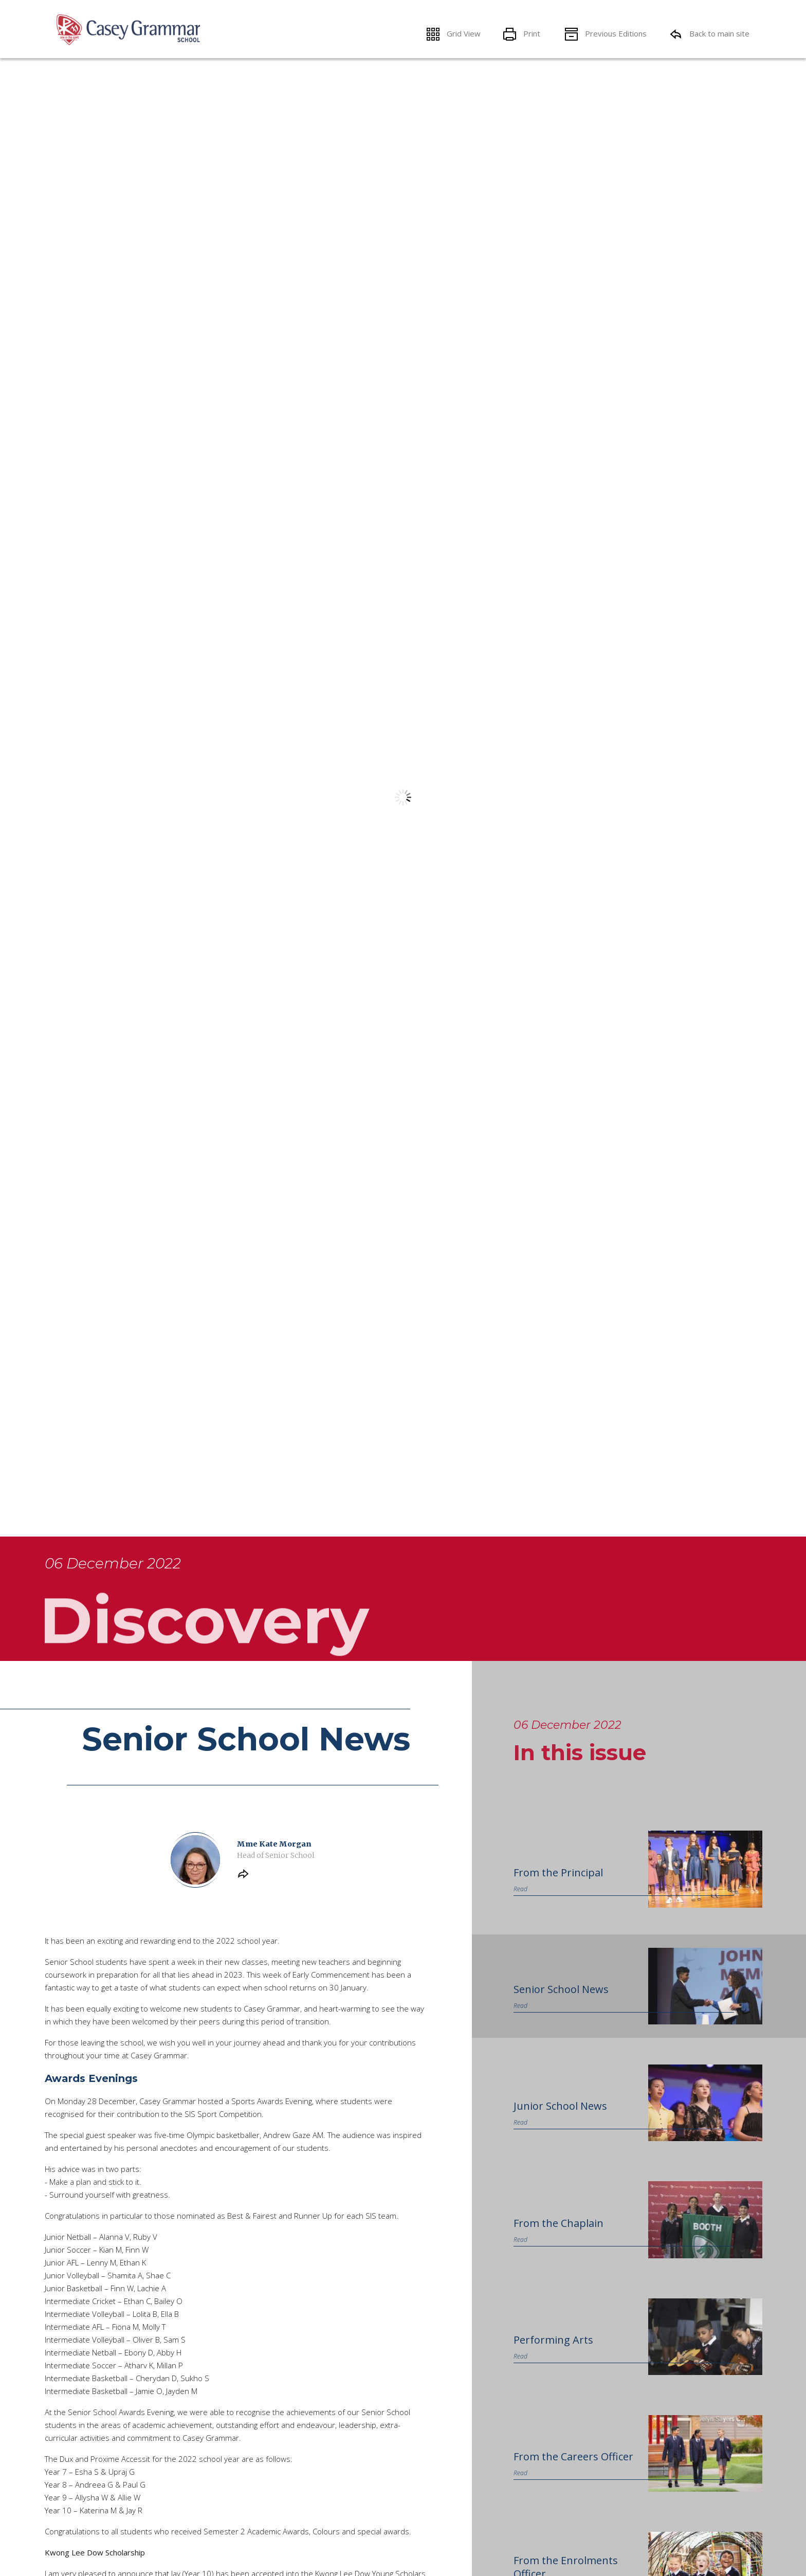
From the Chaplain (558, 2238)
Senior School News (561, 2005)
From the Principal (558, 1888)
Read (520, 1905)
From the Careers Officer (573, 2472)
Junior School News (560, 2121)
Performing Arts (553, 2355)
